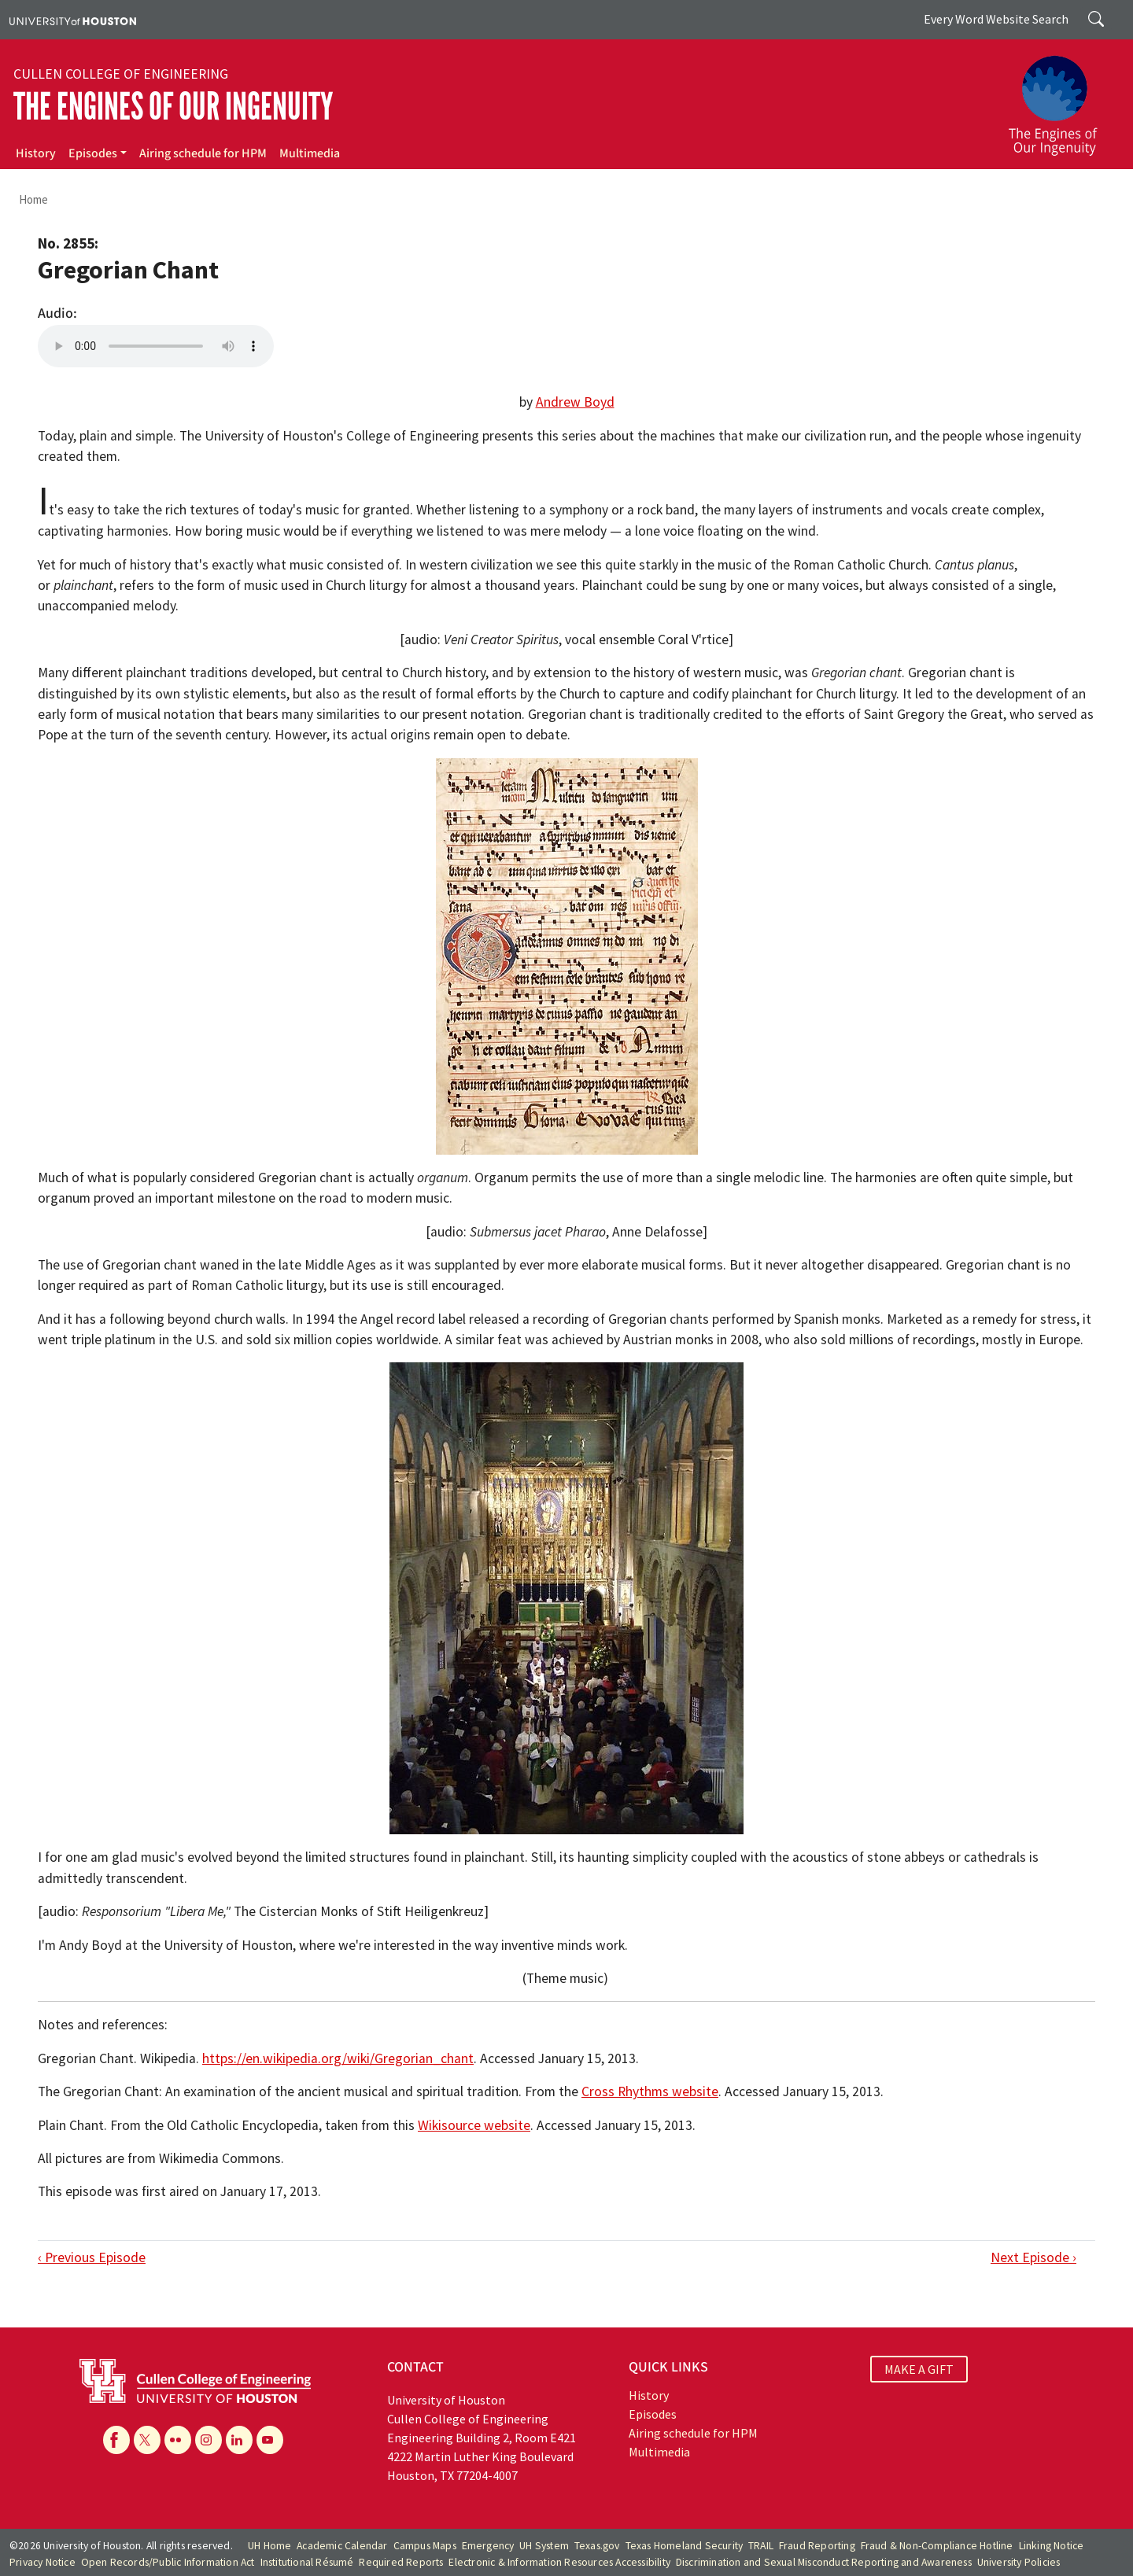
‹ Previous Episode (92, 2257)
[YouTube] (269, 2440)
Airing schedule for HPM (203, 153)
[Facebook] (116, 2440)
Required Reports (401, 2562)
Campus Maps (424, 2545)
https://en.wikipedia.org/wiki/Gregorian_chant (338, 2058)
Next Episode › (1033, 2257)
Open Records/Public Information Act (168, 2562)
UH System (544, 2545)
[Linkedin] (239, 2440)
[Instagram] (208, 2440)
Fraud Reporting (817, 2545)
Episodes (92, 153)
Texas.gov (597, 2545)
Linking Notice (1051, 2545)
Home (33, 199)
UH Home (269, 2545)
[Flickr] (177, 2440)
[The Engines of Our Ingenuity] (1062, 98)
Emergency (488, 2545)
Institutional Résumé (307, 2562)
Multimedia (309, 153)
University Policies (1019, 2562)
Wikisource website (474, 2125)
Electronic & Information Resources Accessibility (559, 2562)
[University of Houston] (72, 20)
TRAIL (760, 2545)
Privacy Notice (42, 2562)
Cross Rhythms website (649, 2091)
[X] (147, 2440)
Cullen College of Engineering (120, 74)
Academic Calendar (342, 2545)
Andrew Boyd (575, 402)
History (36, 153)
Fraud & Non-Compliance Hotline (937, 2545)
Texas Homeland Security (685, 2545)
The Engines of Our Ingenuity (173, 106)
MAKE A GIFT (919, 2369)
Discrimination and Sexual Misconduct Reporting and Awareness (824, 2562)
